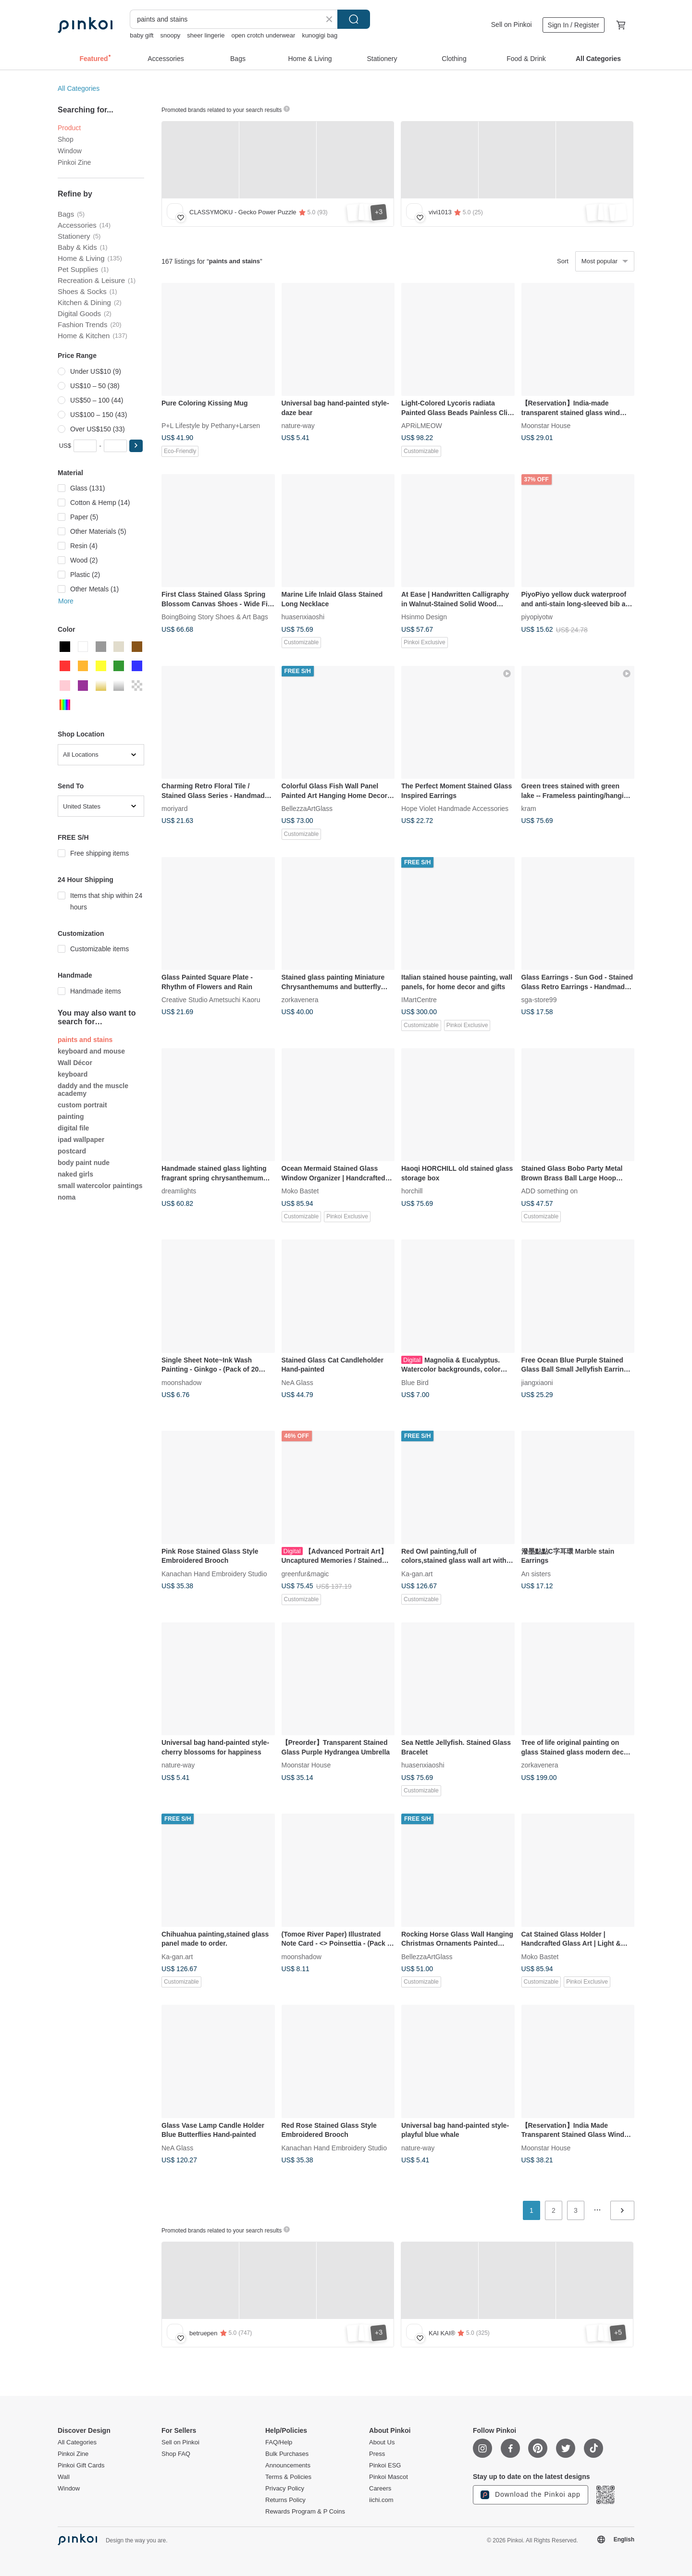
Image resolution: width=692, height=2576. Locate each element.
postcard (72, 1151)
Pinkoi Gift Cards (81, 2465)
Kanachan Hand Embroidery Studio (214, 1573)
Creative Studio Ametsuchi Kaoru (210, 1000)
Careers (380, 2488)
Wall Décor (75, 1063)
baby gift (141, 35)
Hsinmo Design (424, 617)
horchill (411, 1191)
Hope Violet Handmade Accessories (454, 808)
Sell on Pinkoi (511, 24)
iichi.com (381, 2500)
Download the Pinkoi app (531, 2494)
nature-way (298, 425)
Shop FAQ (175, 2454)
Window (70, 151)
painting (71, 1116)
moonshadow (181, 1382)
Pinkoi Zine (74, 162)
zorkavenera (300, 1000)
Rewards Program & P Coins (305, 2511)
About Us (382, 2442)
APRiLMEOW (421, 425)
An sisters (536, 1573)
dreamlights (178, 1191)
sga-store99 (539, 1000)
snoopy (170, 35)
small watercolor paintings (100, 1186)
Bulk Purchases (287, 2454)
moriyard (174, 808)
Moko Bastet (300, 1191)
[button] (136, 446)
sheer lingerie (205, 35)
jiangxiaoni (537, 1382)
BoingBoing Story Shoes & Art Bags (214, 617)
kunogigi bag (319, 35)
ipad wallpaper (81, 1139)
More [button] (66, 601)
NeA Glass (297, 1382)
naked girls (75, 1174)
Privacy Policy (284, 2488)
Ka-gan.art (416, 1573)
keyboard (72, 1074)
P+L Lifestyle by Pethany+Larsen (210, 425)
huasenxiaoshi (303, 617)
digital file (73, 1128)
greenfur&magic (305, 1573)
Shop (66, 139)
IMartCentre (419, 1000)
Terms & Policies (288, 2477)
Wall (64, 2477)
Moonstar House (546, 425)
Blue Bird (415, 1382)
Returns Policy (285, 2500)
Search (353, 19)
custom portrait (82, 1105)
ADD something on (549, 1191)
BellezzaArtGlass (307, 808)
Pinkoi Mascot (388, 2477)
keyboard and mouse (91, 1051)
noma (66, 1197)
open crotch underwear (263, 35)
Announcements (287, 2465)
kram (528, 808)
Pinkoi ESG (385, 2465)
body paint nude (84, 1162)
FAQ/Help (278, 2442)
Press (377, 2454)
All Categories (78, 88)
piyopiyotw (537, 617)
